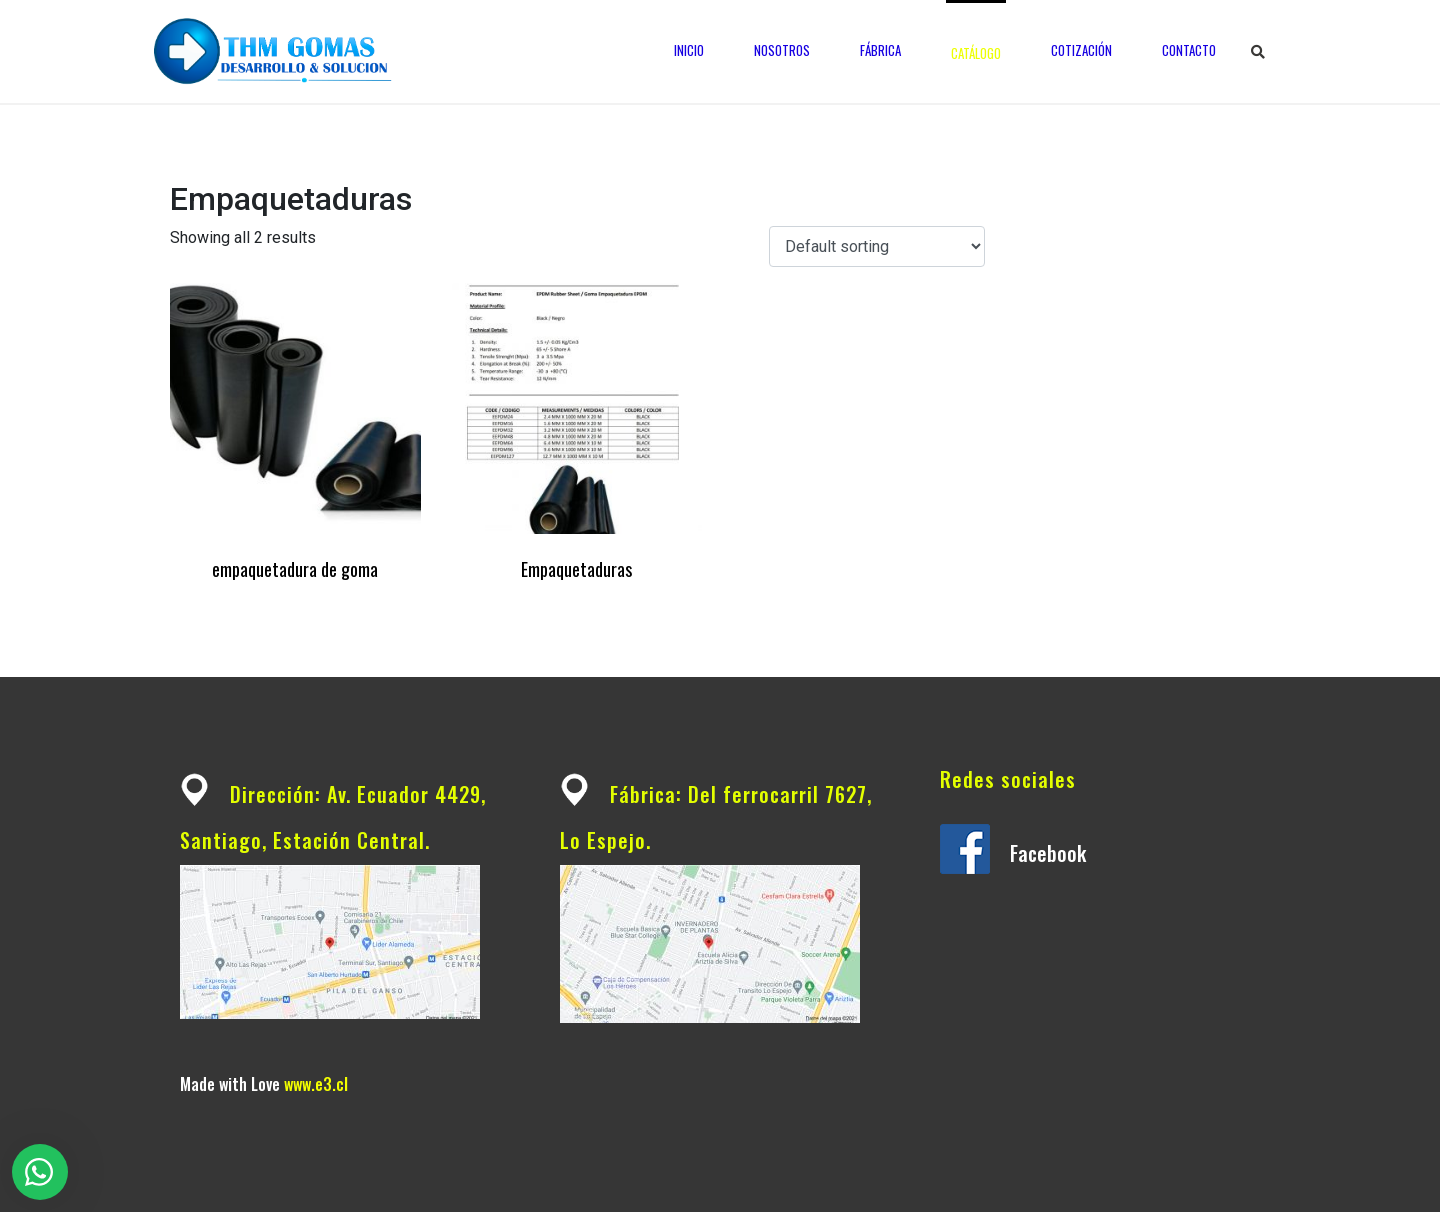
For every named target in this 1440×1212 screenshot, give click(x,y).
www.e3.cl (316, 1084)
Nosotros (782, 50)
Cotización (1081, 50)
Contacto (1189, 50)
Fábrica (880, 50)
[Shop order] (877, 246)
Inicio (689, 50)
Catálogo (976, 53)
